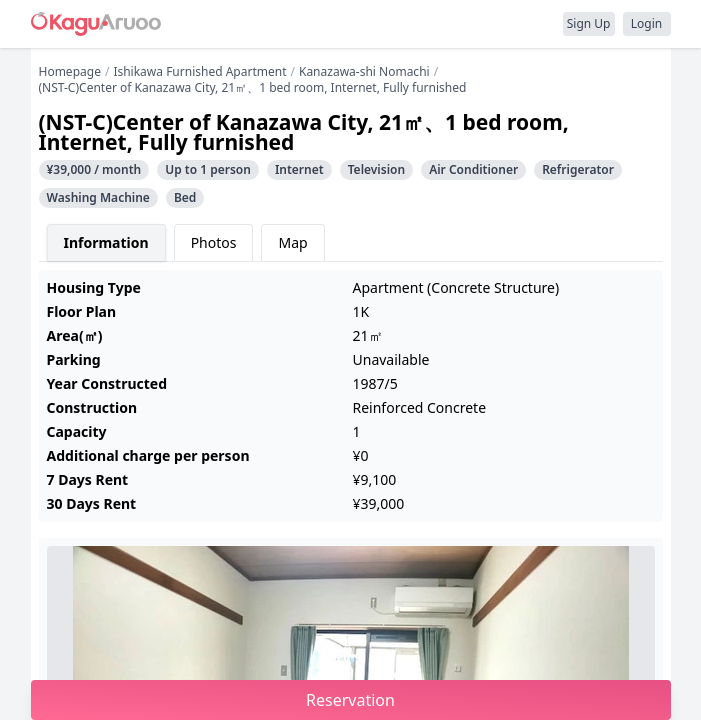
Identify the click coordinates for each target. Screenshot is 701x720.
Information (106, 242)
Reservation (350, 700)
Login (646, 23)
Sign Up (589, 23)
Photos (214, 242)
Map (292, 242)
